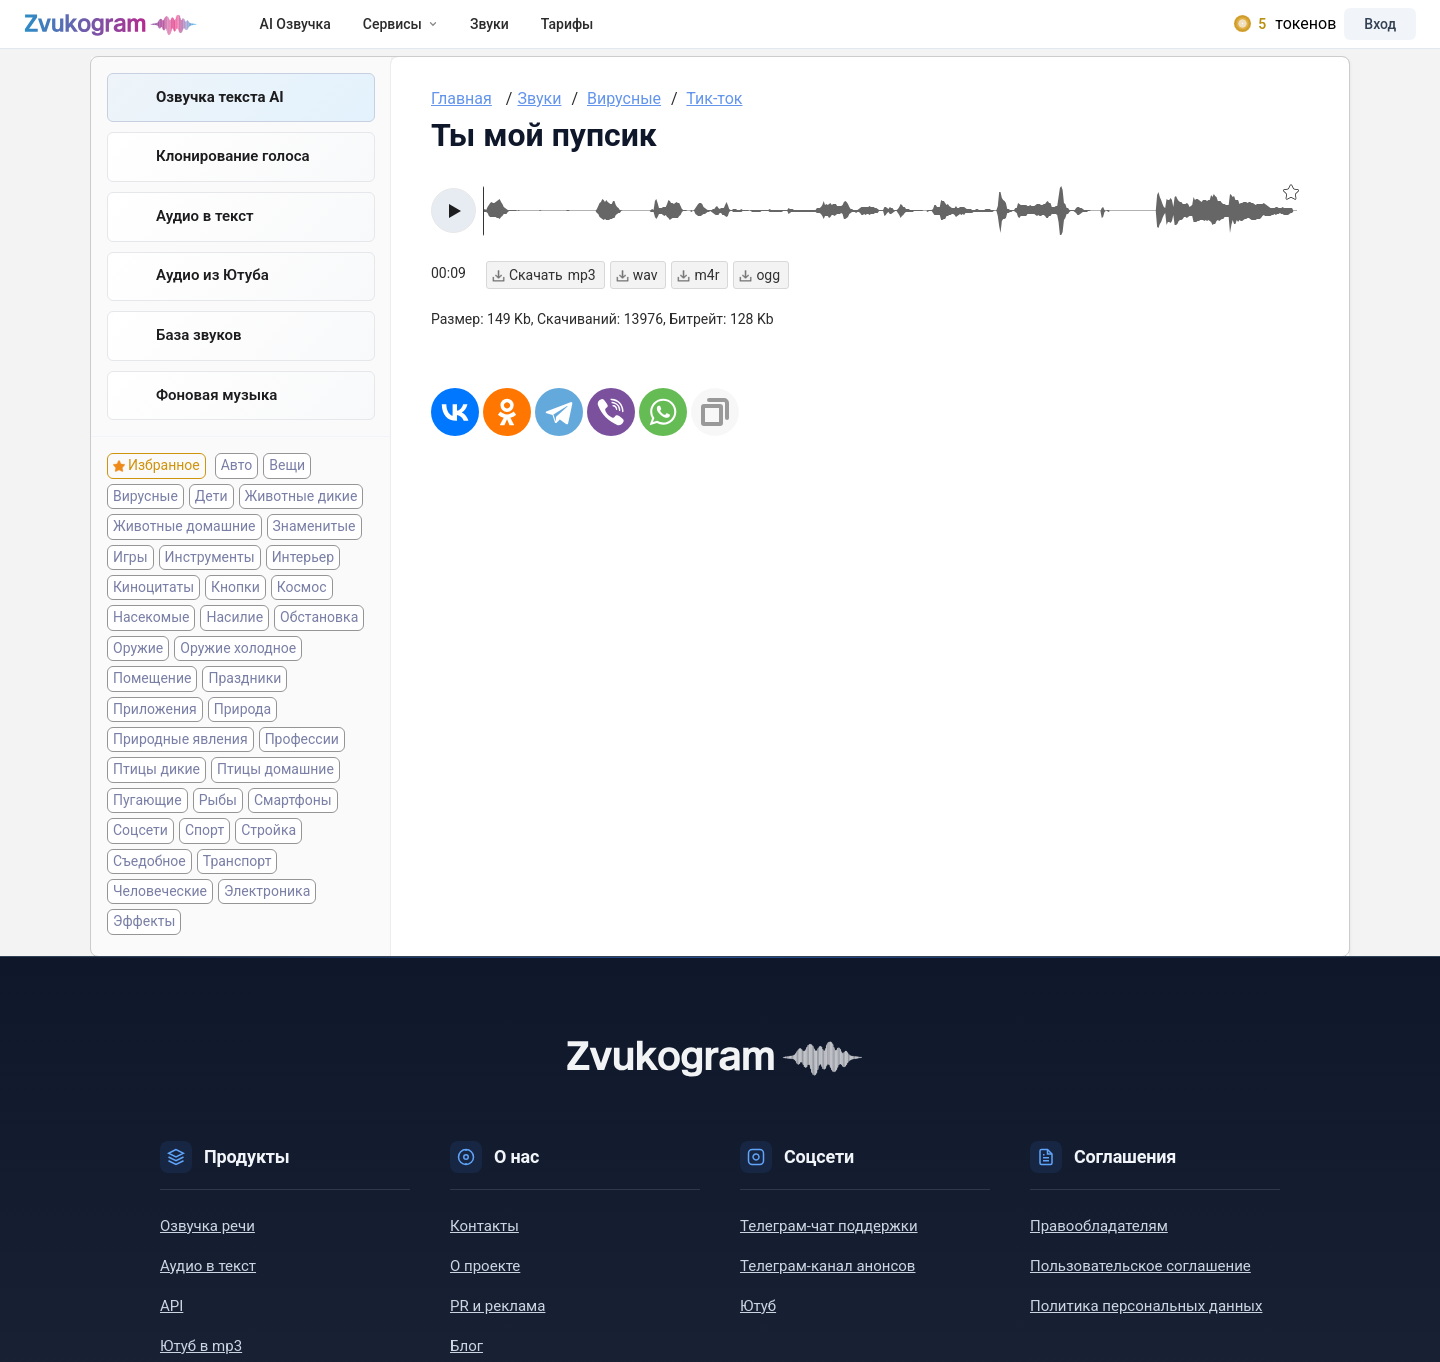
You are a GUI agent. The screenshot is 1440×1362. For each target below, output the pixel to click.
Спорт (204, 849)
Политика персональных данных (1146, 1324)
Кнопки (235, 606)
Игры (130, 575)
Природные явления (180, 758)
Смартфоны (293, 818)
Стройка (268, 849)
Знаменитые (314, 545)
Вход (1364, 32)
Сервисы (419, 32)
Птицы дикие (156, 788)
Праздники (244, 697)
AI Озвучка (314, 32)
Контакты (484, 1244)
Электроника (267, 909)
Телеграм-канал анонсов (827, 1284)
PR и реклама (497, 1324)
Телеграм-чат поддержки (829, 1244)
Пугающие (147, 818)
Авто (237, 484)
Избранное (164, 484)
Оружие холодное (238, 666)
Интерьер (303, 575)
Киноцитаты (153, 606)
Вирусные (145, 514)
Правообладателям (1099, 1244)
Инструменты (210, 575)
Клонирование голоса (233, 173)
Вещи (287, 484)
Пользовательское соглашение (1140, 1284)
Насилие (234, 636)
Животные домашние (184, 545)
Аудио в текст (205, 233)
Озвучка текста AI (220, 113)
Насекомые (151, 636)
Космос (302, 606)
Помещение (152, 697)
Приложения (155, 727)
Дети (211, 514)
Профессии (302, 758)
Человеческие (160, 909)
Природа (242, 727)
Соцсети (140, 849)
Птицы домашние (275, 788)
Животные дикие (301, 514)
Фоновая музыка (216, 413)
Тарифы (586, 32)
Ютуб (758, 1324)
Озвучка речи (207, 1244)
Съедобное (149, 879)
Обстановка (319, 636)
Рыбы (218, 818)
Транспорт (237, 879)
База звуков (199, 353)
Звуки (508, 32)
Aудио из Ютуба (212, 293)
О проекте (485, 1284)
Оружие (138, 666)
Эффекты (144, 940)
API (171, 1324)
